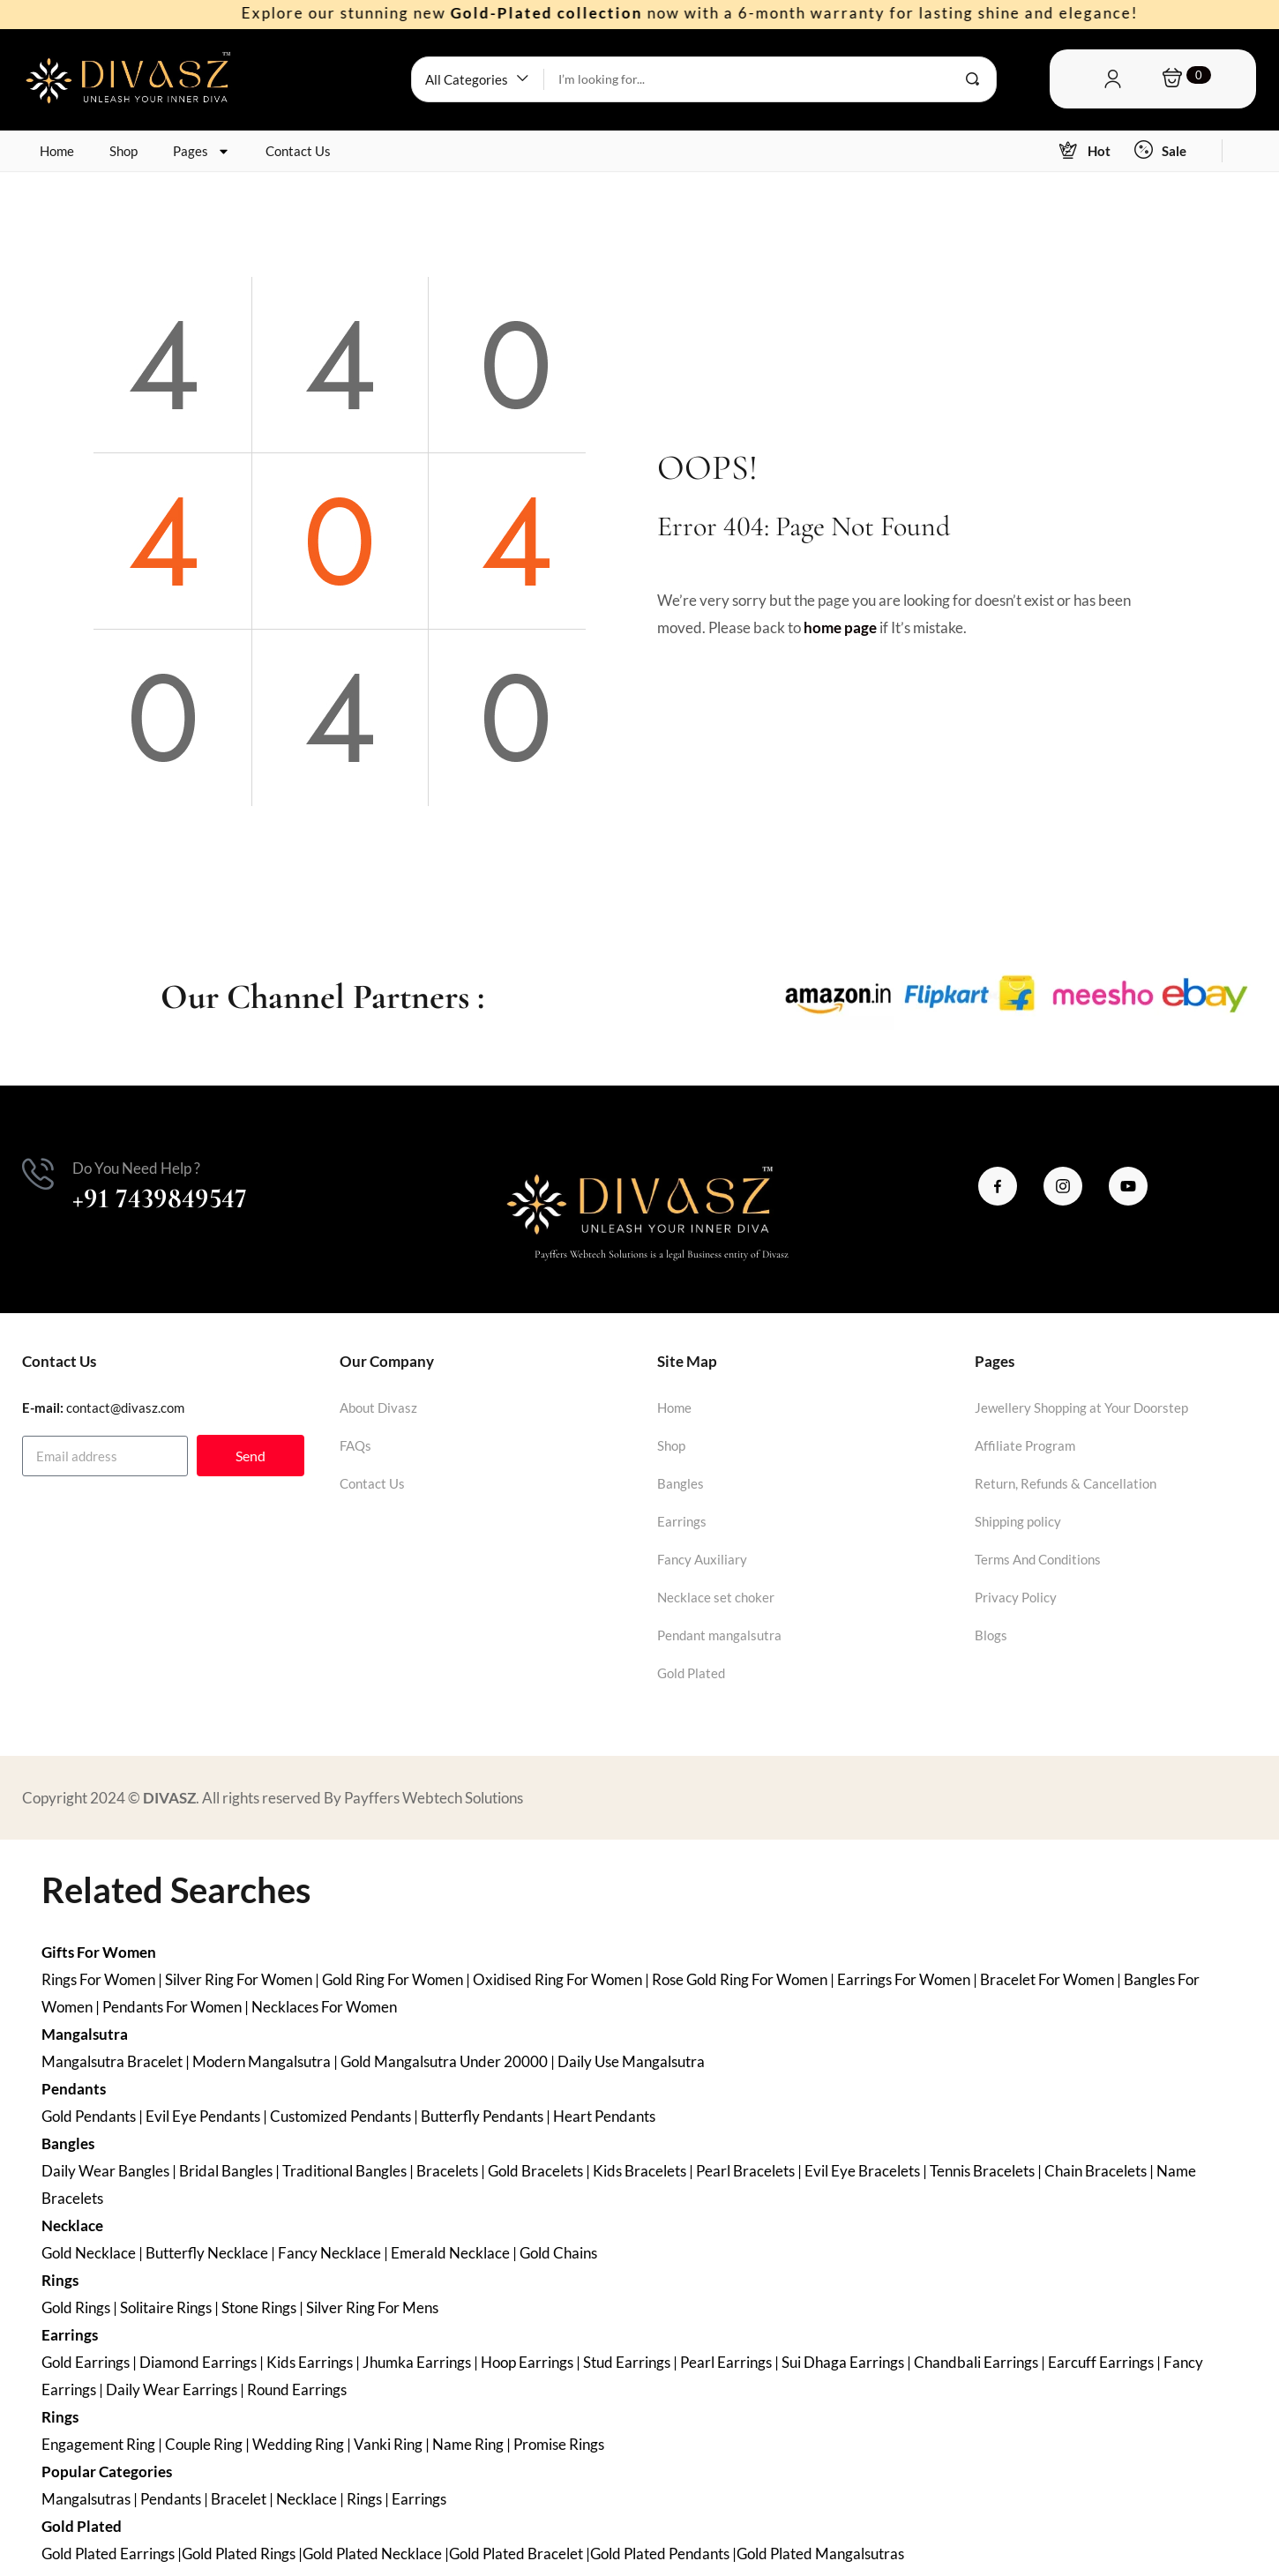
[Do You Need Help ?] (38, 1174)
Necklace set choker (715, 1597)
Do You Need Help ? (136, 1168)
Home (57, 151)
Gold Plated (691, 1673)
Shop (123, 151)
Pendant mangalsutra (719, 1635)
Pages (201, 151)
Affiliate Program (1025, 1445)
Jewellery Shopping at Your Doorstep (1081, 1407)
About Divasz (378, 1407)
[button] (477, 79)
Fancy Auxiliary (702, 1559)
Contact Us (298, 151)
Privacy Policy (1016, 1597)
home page (840, 627)
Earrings (682, 1521)
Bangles (680, 1483)
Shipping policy (1018, 1521)
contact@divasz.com (125, 1407)
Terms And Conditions (1038, 1559)
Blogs (991, 1635)
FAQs (355, 1445)
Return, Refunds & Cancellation (1065, 1483)
